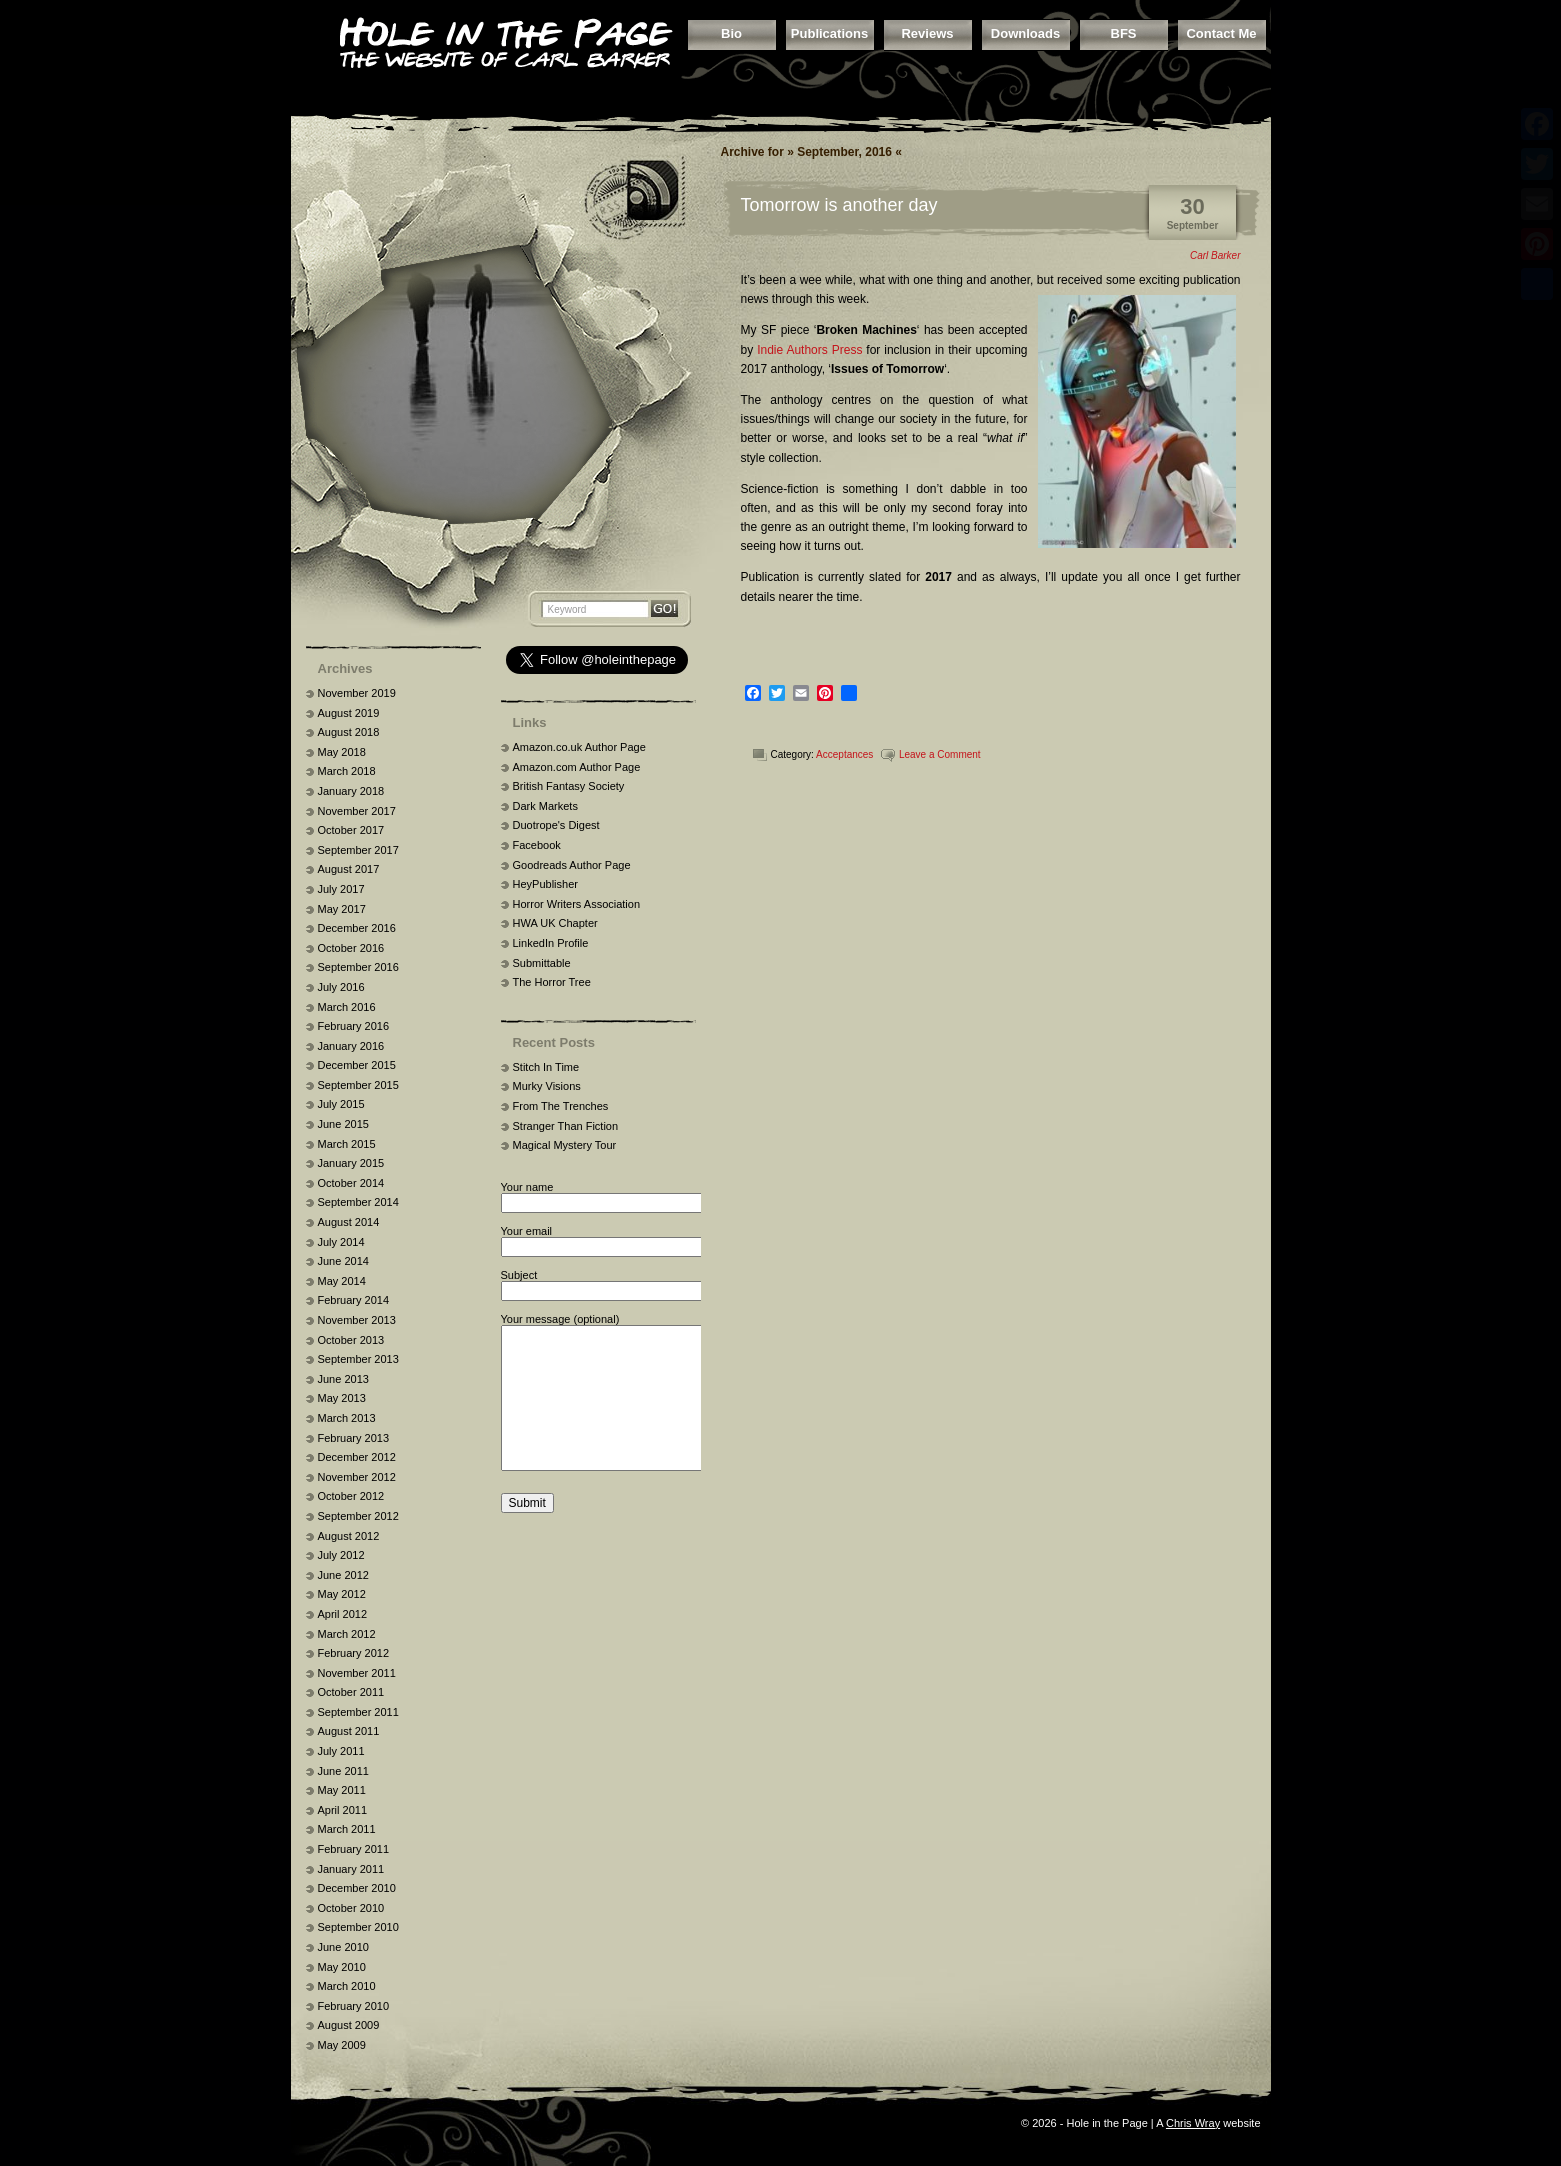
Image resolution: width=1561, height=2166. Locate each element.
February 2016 (354, 1026)
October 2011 (351, 1692)
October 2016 (351, 948)
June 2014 (343, 1261)
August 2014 (349, 1222)
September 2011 (358, 1712)
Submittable (542, 963)
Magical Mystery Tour (565, 1145)
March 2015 (347, 1144)
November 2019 (357, 693)
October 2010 (351, 1908)
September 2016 (358, 967)
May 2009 (342, 2045)
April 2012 (343, 1614)
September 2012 (358, 1516)
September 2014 (358, 1202)
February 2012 (354, 1653)
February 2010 (354, 2006)
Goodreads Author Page (572, 865)
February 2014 (354, 1300)
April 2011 (343, 1810)
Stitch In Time (546, 1067)
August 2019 (349, 713)
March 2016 (347, 1007)
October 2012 (351, 1496)
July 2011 (341, 1751)
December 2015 (357, 1065)
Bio (731, 33)
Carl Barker (1215, 255)
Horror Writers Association (577, 904)
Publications (829, 33)
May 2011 (342, 1790)
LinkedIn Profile (551, 943)
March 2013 (347, 1418)
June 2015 (343, 1124)
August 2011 (349, 1731)
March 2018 (347, 771)
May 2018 (342, 752)
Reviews (927, 33)
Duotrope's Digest (556, 825)
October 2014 (351, 1183)
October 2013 (351, 1340)
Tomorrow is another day (839, 205)
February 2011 (354, 1849)
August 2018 (349, 732)
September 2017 (358, 850)
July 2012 (341, 1555)
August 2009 (349, 2025)
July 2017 (341, 889)
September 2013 (358, 1359)
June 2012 (343, 1575)
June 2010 (343, 1947)
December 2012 (357, 1457)
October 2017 (351, 830)
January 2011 (351, 1869)
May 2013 (342, 1398)
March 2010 (347, 1986)
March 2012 (347, 1634)
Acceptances (844, 754)
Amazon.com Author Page (577, 767)
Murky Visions (547, 1086)
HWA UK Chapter (555, 923)
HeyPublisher (545, 884)
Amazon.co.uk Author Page (579, 747)
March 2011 (347, 1829)
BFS (1124, 33)
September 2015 (358, 1085)
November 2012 (357, 1477)
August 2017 (349, 869)
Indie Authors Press (809, 350)
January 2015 (351, 1163)
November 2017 (357, 811)
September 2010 (358, 1927)
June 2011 (343, 1771)
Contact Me (1221, 33)
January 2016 (351, 1046)
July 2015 (341, 1104)
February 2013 (354, 1438)
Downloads (1025, 33)
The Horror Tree (552, 982)
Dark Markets (545, 806)
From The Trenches (561, 1106)
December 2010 (357, 1888)
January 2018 (351, 791)
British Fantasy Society (569, 786)
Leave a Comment (940, 754)
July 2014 (341, 1242)
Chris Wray (1193, 2123)
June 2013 (343, 1379)
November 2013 (357, 1320)
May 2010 (342, 1967)
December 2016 (357, 928)
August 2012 (349, 1536)
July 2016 (341, 987)
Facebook (537, 845)
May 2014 (342, 1281)
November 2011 (357, 1673)
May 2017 (342, 909)
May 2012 (342, 1594)
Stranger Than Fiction (566, 1126)
